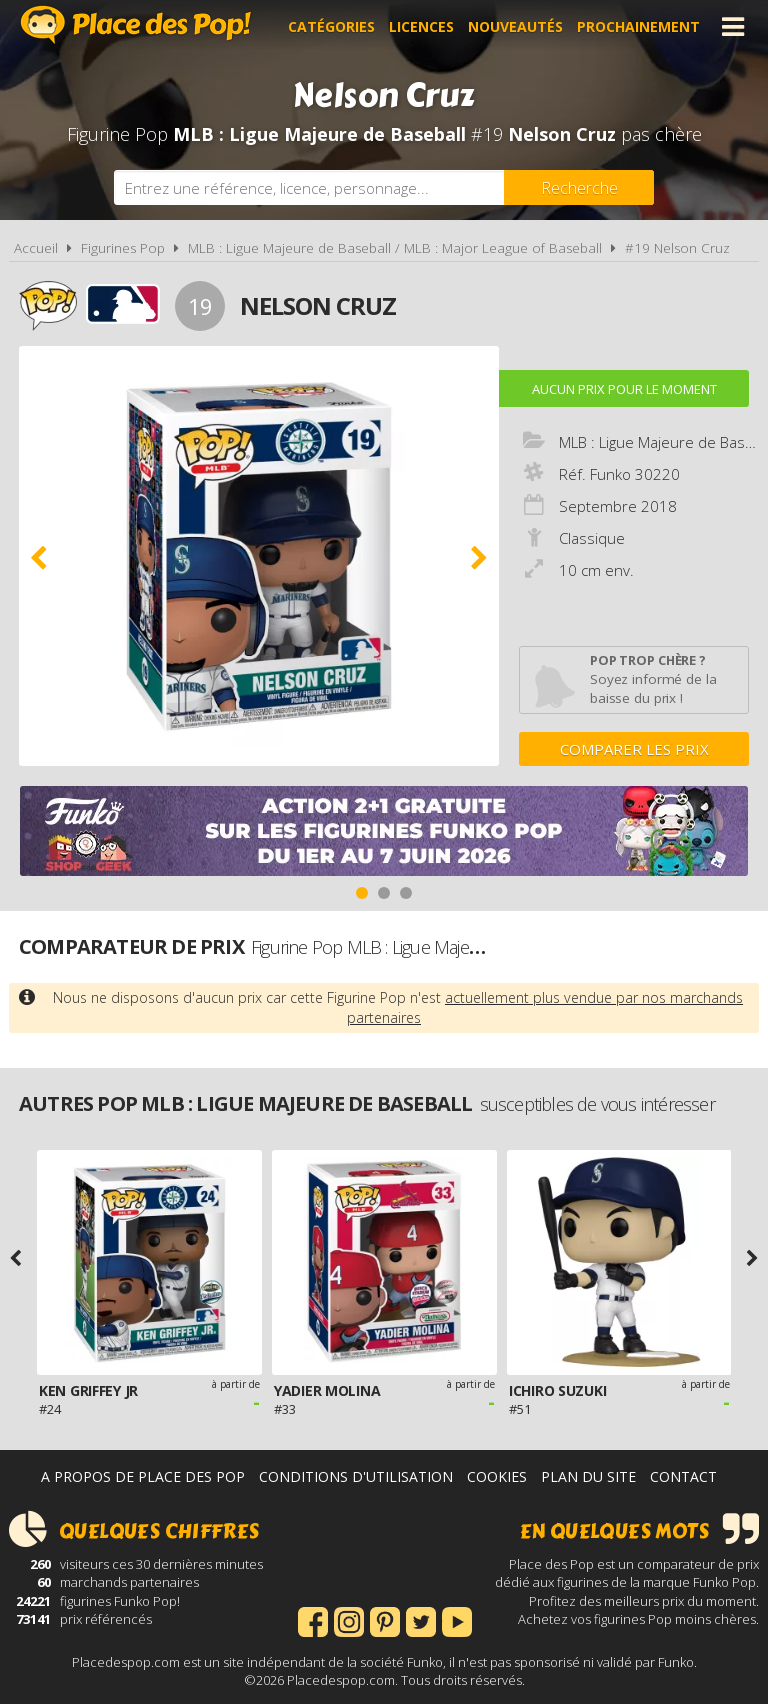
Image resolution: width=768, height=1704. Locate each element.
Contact (683, 1476)
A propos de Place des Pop (143, 1476)
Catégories (331, 26)
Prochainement (638, 26)
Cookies (497, 1476)
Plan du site (588, 1476)
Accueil (36, 248)
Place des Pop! (136, 24)
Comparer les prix (634, 749)
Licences (421, 26)
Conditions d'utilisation (356, 1476)
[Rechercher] (579, 187)
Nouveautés (515, 26)
